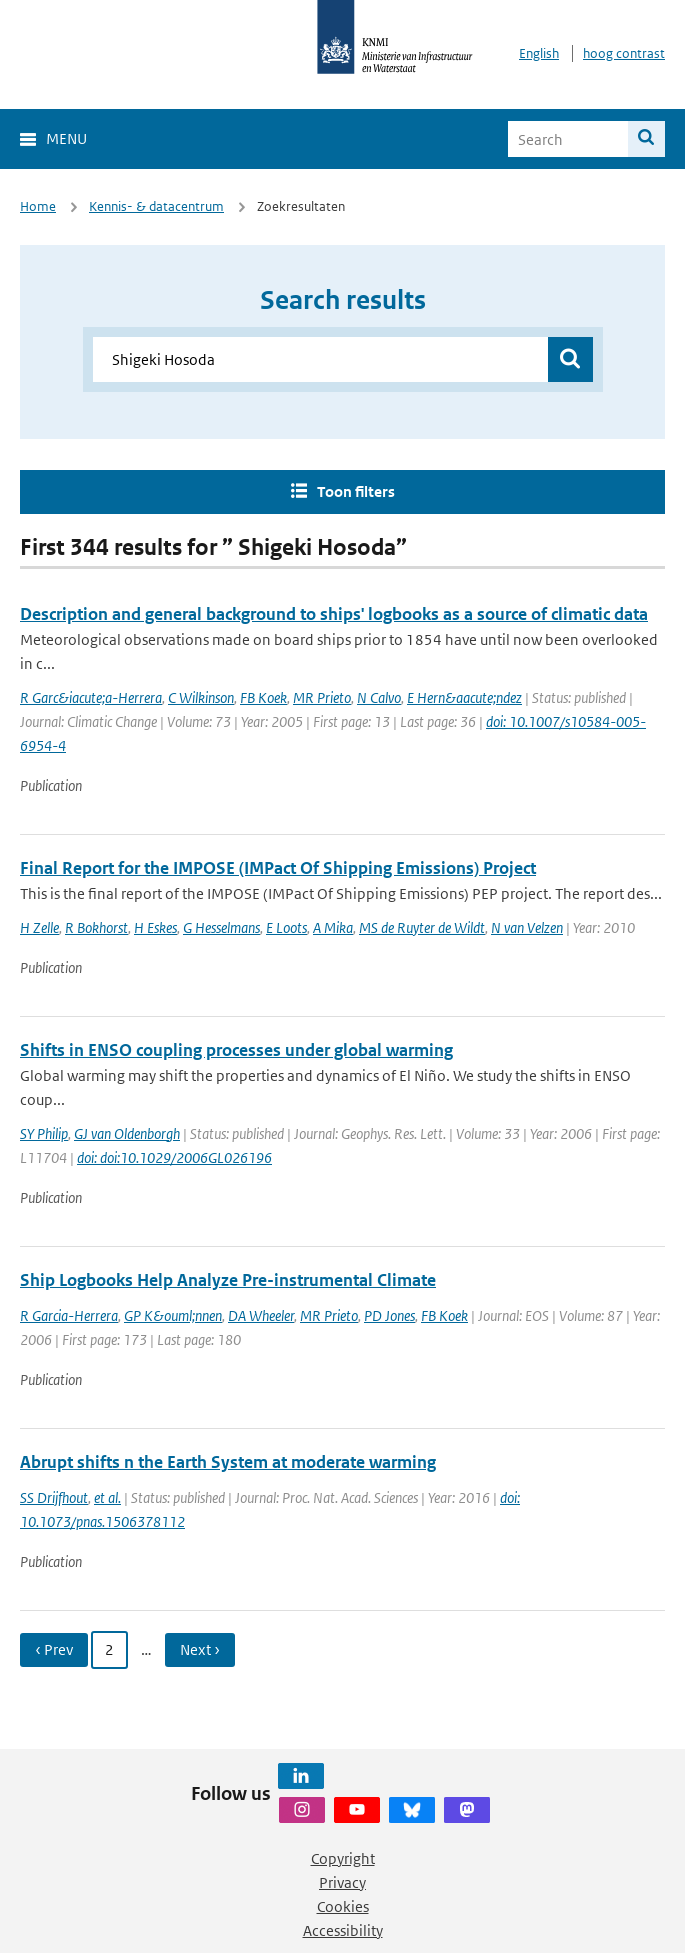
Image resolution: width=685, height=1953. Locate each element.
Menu (66, 138)
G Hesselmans (221, 927)
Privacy (342, 1882)
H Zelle (39, 927)
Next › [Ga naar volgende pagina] (200, 1649)
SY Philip (44, 1133)
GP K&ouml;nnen (173, 1315)
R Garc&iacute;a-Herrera (91, 697)
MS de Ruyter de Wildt (422, 927)
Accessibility (343, 1930)
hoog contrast (624, 53)
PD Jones (389, 1315)
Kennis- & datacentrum (156, 206)
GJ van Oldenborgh (127, 1133)
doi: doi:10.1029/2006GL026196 (174, 1157)
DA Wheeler (261, 1315)
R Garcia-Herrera (69, 1315)
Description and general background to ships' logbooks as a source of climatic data (334, 614)
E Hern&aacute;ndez (464, 697)
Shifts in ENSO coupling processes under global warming (236, 1050)
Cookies (343, 1906)
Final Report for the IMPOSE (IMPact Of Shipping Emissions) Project (278, 868)
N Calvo (379, 697)
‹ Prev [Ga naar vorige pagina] (54, 1649)
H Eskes (155, 927)
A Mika (333, 927)
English (539, 53)
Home (38, 206)
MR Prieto (322, 697)
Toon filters (356, 491)
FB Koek (263, 697)
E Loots (286, 927)
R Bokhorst (96, 927)
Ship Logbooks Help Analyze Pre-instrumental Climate (228, 1280)
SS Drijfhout (54, 1497)
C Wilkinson (201, 697)
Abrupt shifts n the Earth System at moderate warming (228, 1462)
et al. (107, 1497)
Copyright (343, 1858)
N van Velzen (527, 927)
